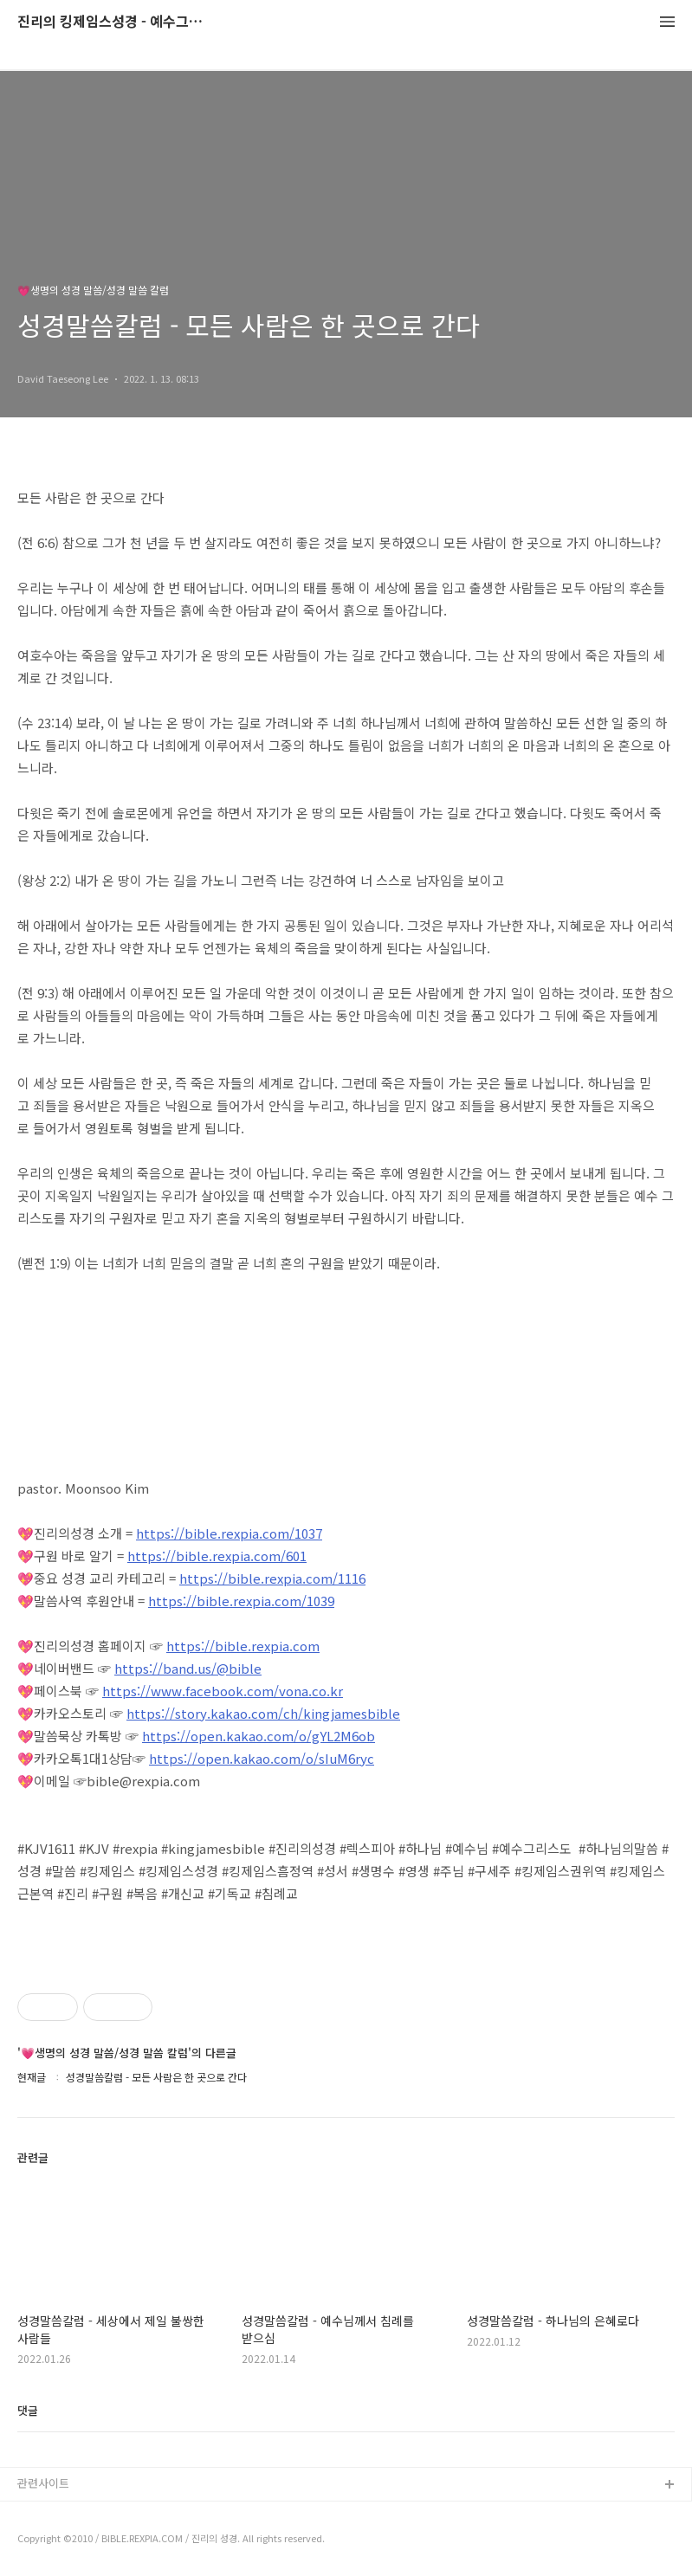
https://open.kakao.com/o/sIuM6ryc (261, 1758)
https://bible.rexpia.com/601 (217, 1555)
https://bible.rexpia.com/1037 (229, 1533)
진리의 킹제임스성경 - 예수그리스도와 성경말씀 (112, 22)
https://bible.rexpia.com (243, 1646)
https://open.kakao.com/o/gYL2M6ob (258, 1736)
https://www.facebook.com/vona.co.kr (222, 1691)
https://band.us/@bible (188, 1668)
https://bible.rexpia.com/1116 (272, 1578)
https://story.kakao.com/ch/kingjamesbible (263, 1713)
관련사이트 (43, 2483)
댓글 (27, 2410)
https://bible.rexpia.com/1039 (241, 1600)
